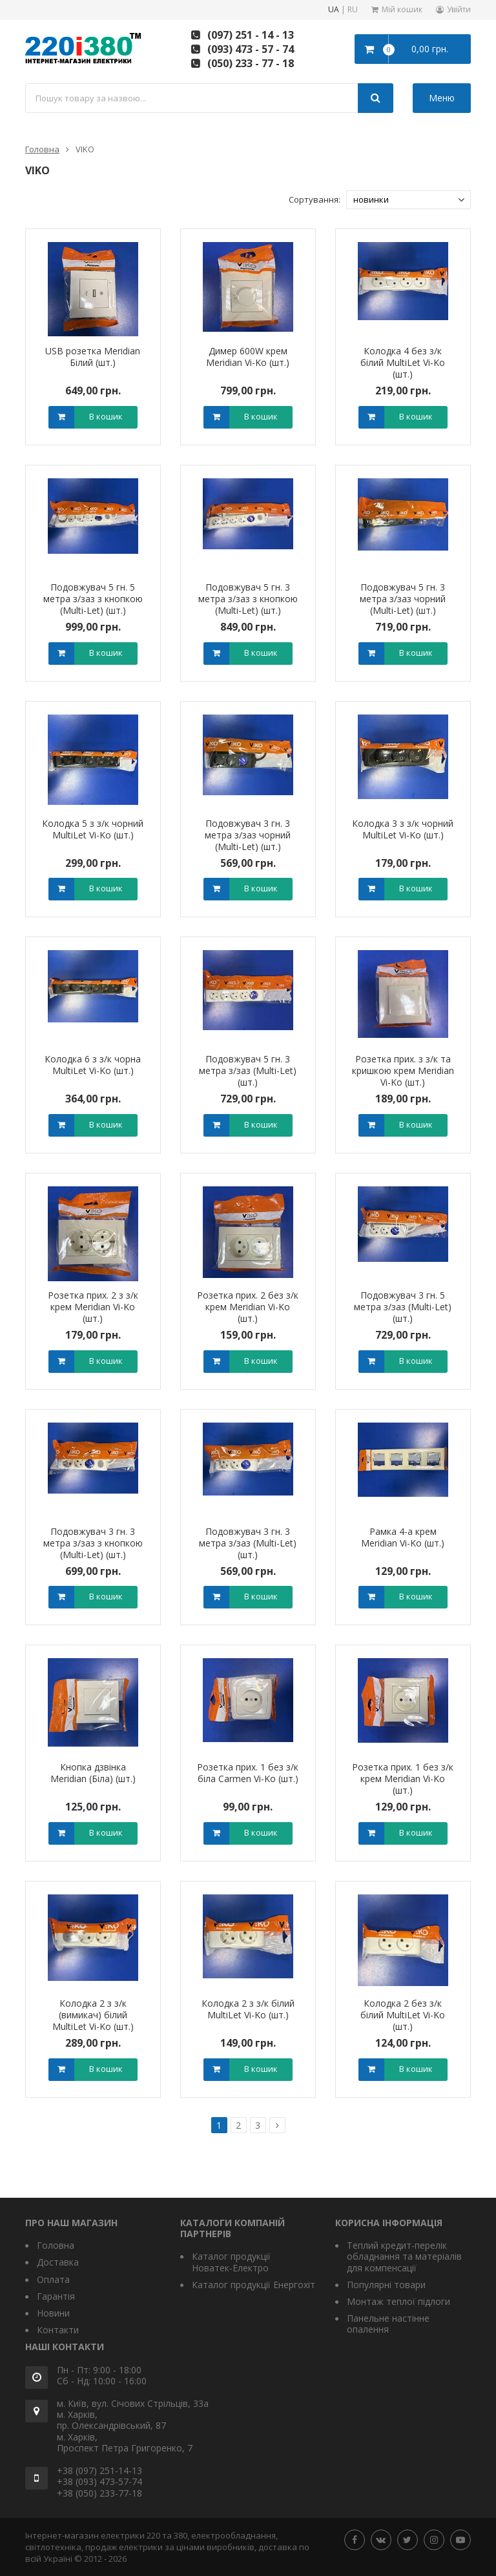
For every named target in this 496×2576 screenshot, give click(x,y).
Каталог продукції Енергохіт (253, 2284)
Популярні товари (386, 2284)
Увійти (459, 9)
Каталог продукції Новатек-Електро (231, 2262)
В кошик (106, 416)
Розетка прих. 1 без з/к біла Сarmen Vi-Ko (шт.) (247, 1773)
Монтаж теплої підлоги (398, 2301)
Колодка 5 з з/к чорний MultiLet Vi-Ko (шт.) (92, 829)
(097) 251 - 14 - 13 (250, 35)
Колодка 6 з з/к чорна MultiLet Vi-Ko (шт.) (93, 1065)
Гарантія (56, 2296)
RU (352, 10)
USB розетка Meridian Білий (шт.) (92, 357)
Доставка (58, 2262)
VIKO (85, 149)
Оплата (53, 2279)
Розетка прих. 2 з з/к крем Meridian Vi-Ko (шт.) (93, 1306)
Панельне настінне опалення (388, 2324)
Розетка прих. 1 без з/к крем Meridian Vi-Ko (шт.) (402, 1778)
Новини (53, 2312)
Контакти (58, 2329)
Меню (442, 98)
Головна (42, 149)
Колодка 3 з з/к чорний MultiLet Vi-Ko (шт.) (402, 829)
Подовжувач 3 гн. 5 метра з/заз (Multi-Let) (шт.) (402, 1306)
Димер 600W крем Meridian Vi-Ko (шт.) (247, 357)
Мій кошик (402, 9)
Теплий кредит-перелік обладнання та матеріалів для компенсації (404, 2256)
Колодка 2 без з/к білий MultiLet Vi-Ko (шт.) (402, 2015)
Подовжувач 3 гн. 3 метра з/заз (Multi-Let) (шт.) (247, 1543)
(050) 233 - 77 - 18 (250, 63)
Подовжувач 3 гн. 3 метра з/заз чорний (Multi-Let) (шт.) (248, 835)
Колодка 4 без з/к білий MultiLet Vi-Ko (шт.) (402, 362)
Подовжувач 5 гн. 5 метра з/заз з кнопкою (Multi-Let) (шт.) (93, 598)
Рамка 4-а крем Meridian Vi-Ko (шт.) (402, 1537)
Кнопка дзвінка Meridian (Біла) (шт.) (93, 1773)
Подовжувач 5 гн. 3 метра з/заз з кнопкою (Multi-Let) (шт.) (248, 598)
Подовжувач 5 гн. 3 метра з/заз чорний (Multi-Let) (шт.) (403, 598)
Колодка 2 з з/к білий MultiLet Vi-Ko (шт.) (248, 2009)
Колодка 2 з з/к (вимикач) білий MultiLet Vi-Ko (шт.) (93, 2015)
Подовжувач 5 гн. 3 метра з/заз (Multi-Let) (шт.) (247, 1070)
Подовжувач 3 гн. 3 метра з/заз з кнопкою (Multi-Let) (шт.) (93, 1543)
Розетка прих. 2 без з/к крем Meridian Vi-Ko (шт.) (247, 1306)
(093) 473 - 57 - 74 (250, 49)
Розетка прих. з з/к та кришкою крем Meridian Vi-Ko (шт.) (403, 1070)
